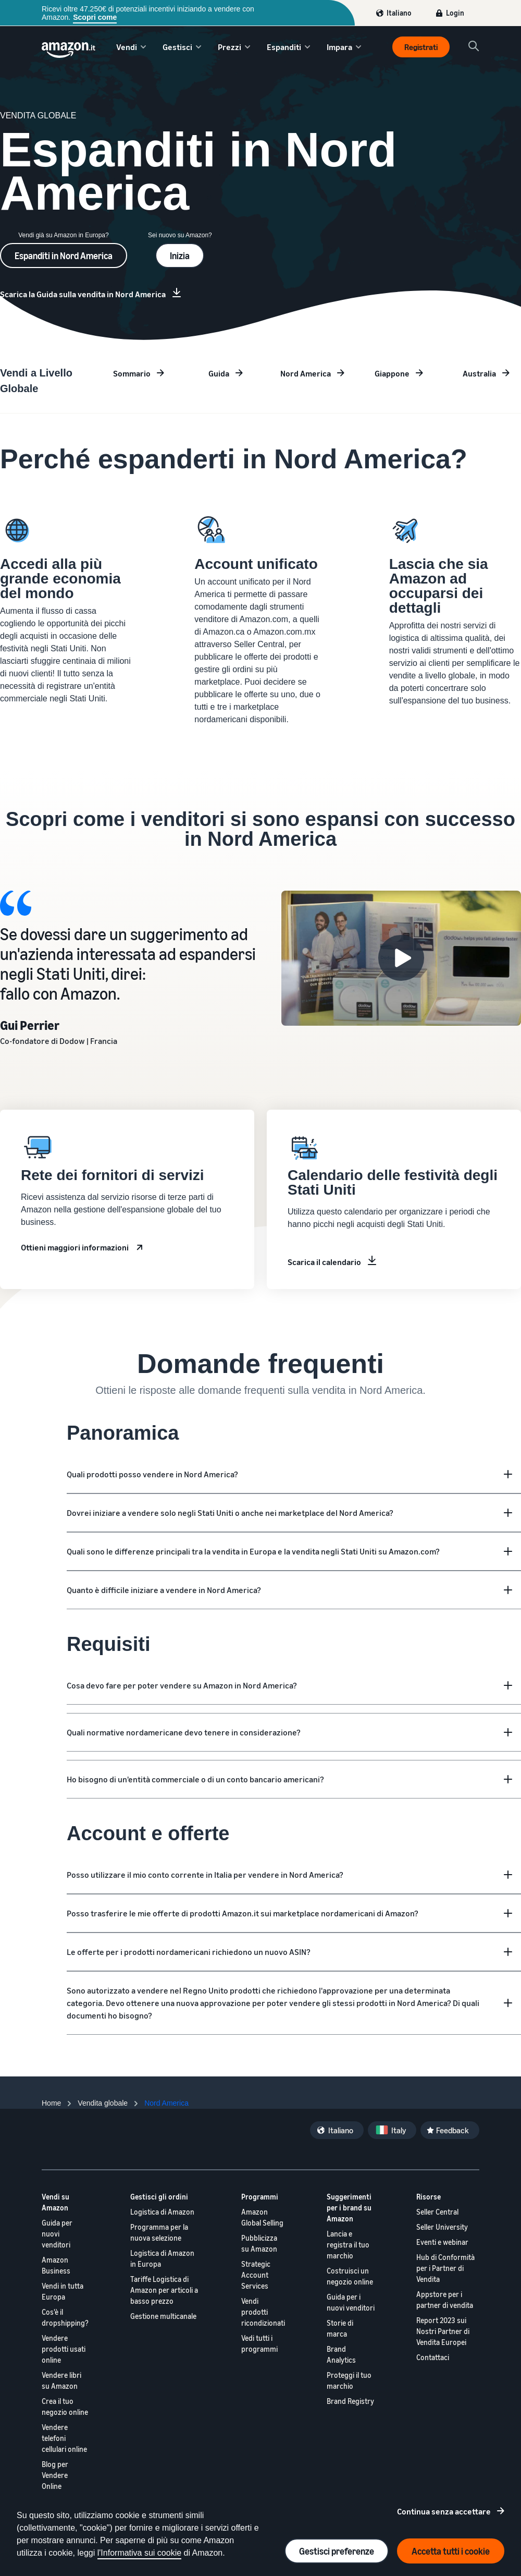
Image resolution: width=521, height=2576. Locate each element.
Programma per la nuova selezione (159, 2232)
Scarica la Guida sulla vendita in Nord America (83, 294)
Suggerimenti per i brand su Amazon (349, 2207)
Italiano (399, 12)
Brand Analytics (341, 2354)
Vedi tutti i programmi (259, 2343)
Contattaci (432, 2357)
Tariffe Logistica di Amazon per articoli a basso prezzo (164, 2290)
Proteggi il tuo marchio (349, 2380)
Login (455, 12)
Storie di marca (340, 2328)
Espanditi (284, 47)
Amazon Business (56, 2265)
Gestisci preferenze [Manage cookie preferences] (336, 2551)
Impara (339, 47)
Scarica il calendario (324, 1262)
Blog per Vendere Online (55, 2475)
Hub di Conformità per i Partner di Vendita (445, 2268)
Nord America (305, 373)
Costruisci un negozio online (350, 2276)
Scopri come (95, 17)
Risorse (428, 2196)
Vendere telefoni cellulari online (64, 2438)
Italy (398, 2130)
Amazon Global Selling (262, 2217)
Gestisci (177, 47)
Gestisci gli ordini (159, 2196)
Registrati (421, 47)
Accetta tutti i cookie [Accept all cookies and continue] (451, 2551)
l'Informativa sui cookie (139, 2552)
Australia (479, 373)
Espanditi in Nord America (64, 255)
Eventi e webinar (442, 2242)
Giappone (392, 373)
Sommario (132, 373)
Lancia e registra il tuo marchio (348, 2244)
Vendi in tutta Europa (62, 2291)
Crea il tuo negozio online (65, 2406)
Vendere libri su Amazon (61, 2380)
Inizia (180, 255)
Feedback (452, 2130)
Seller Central (437, 2211)
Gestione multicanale (163, 2316)
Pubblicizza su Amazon (259, 2243)
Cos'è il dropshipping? (65, 2317)
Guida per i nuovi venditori (351, 2302)
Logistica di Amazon (162, 2211)
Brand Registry (350, 2401)
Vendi (126, 47)
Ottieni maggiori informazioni (75, 1247)
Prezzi (229, 47)
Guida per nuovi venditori (57, 2233)
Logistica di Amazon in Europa (162, 2258)
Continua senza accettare (444, 2511)
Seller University (442, 2226)
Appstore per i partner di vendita (444, 2300)
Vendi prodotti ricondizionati (263, 2311)
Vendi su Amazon (55, 2202)
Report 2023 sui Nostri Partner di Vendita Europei (442, 2331)
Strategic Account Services (255, 2274)
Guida (218, 373)
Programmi (259, 2196)
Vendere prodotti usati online (63, 2349)
